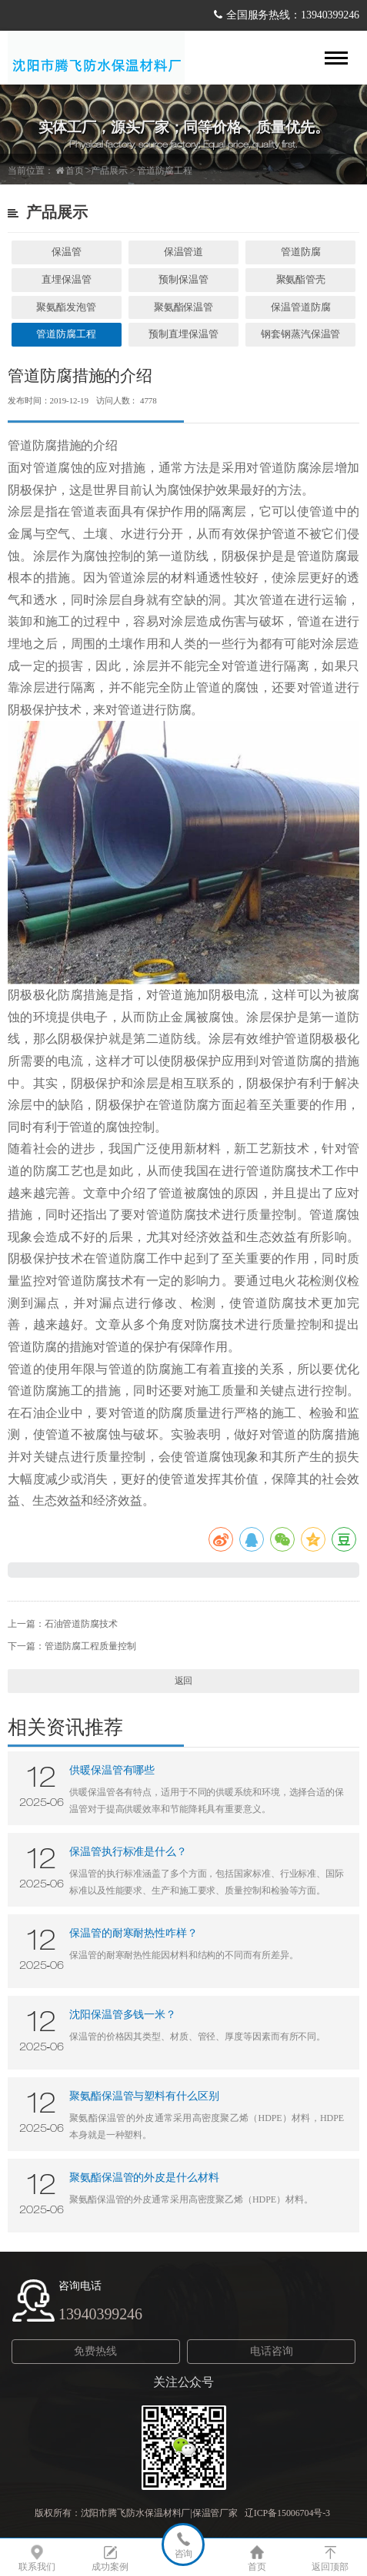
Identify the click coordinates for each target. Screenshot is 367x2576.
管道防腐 (301, 251)
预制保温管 (183, 279)
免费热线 (95, 2351)
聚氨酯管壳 (301, 279)
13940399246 (100, 2313)
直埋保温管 (67, 279)
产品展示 (109, 170)
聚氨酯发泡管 (65, 307)
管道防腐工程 (164, 170)
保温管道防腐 (300, 307)
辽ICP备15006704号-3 (288, 2513)
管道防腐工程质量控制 (90, 1646)
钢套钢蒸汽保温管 (300, 334)
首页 (74, 170)
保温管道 (184, 251)
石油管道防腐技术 (81, 1623)
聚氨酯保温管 (183, 307)
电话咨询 (271, 2351)
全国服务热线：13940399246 (292, 15)
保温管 (67, 251)
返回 (184, 1680)
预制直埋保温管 (183, 334)
